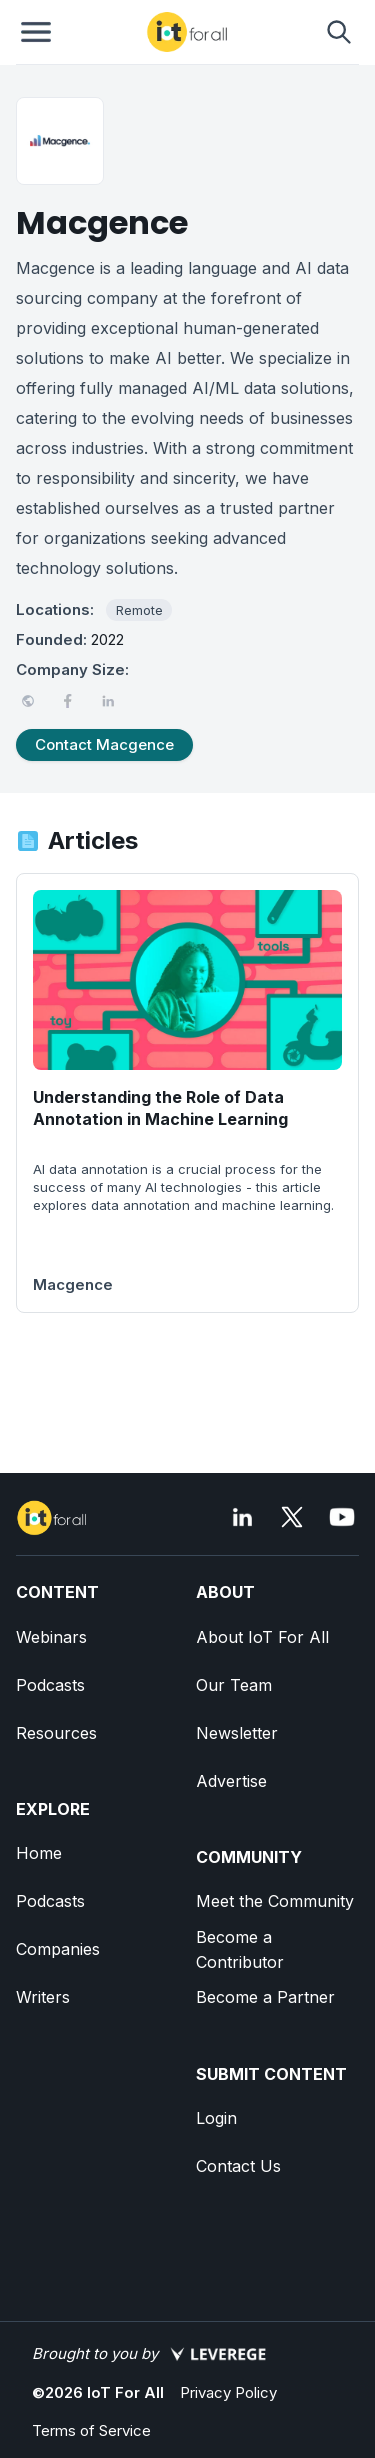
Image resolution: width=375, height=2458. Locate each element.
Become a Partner (265, 1997)
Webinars (51, 1637)
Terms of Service (91, 2430)
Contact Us (238, 2166)
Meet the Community (275, 1901)
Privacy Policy (228, 2392)
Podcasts (50, 1685)
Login (216, 2118)
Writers (43, 1997)
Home (39, 1853)
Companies (58, 1949)
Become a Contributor (240, 1949)
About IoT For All (262, 1637)
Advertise (231, 1781)
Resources (56, 1733)
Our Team (234, 1685)
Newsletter (237, 1733)
